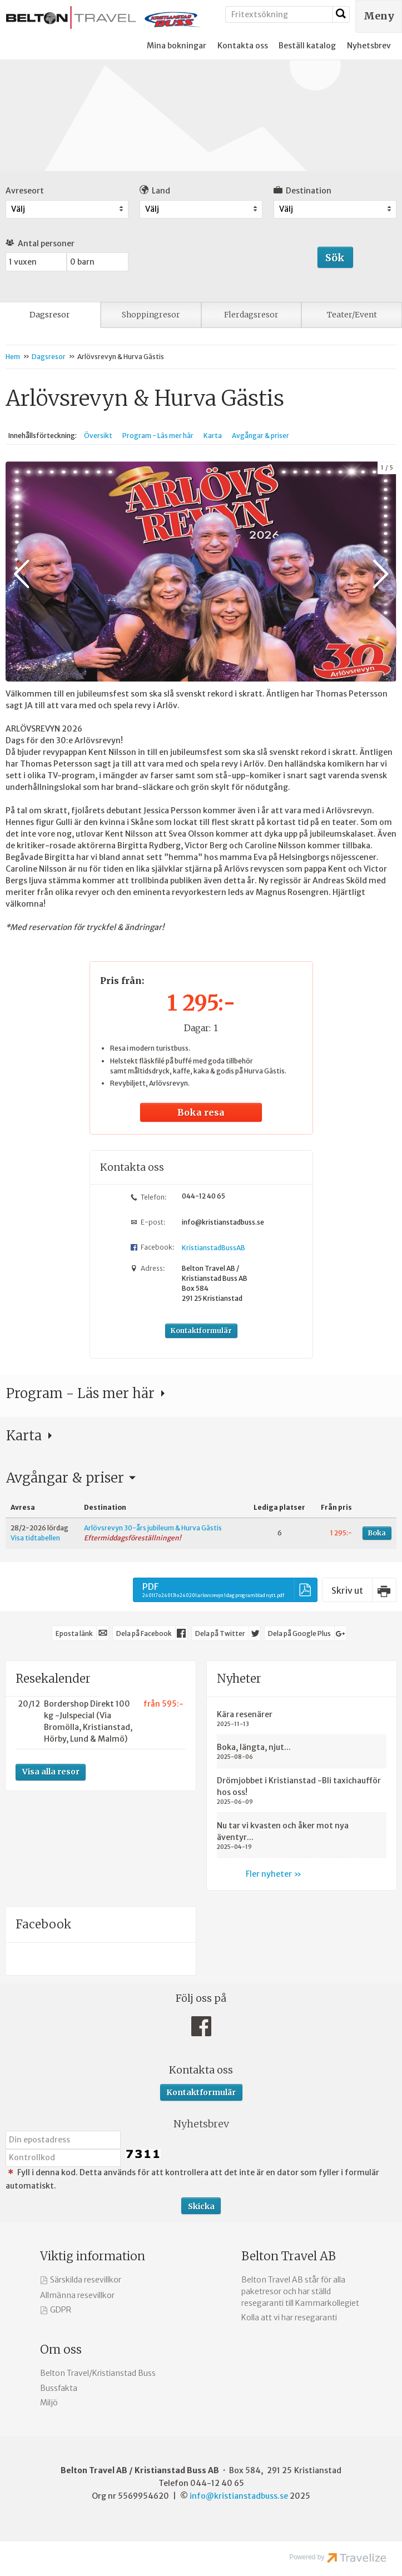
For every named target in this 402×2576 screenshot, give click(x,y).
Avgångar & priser (260, 435)
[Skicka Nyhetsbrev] (201, 2205)
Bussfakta (58, 2388)
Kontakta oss (242, 46)
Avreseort (25, 191)
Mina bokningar (176, 46)
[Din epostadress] (63, 2139)
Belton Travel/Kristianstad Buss (98, 2373)
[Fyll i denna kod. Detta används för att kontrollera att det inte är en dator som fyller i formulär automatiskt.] (63, 2157)
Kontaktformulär (201, 1330)
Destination (302, 190)
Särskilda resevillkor (85, 2279)
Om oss (61, 2348)
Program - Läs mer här (157, 435)
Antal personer (40, 243)
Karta (213, 435)
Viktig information (92, 2255)
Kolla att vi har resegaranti (289, 2317)
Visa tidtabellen (35, 1537)
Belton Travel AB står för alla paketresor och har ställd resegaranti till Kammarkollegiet (300, 2291)
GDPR (60, 2309)
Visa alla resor (51, 1771)
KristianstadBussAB (213, 1247)
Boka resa (201, 1111)
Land (155, 190)
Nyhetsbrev (369, 46)
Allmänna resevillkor (77, 2295)
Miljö (49, 2402)
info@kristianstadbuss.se (223, 1221)
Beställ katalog (307, 46)
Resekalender (53, 1677)
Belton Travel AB (288, 2255)
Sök (335, 257)
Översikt (98, 435)
